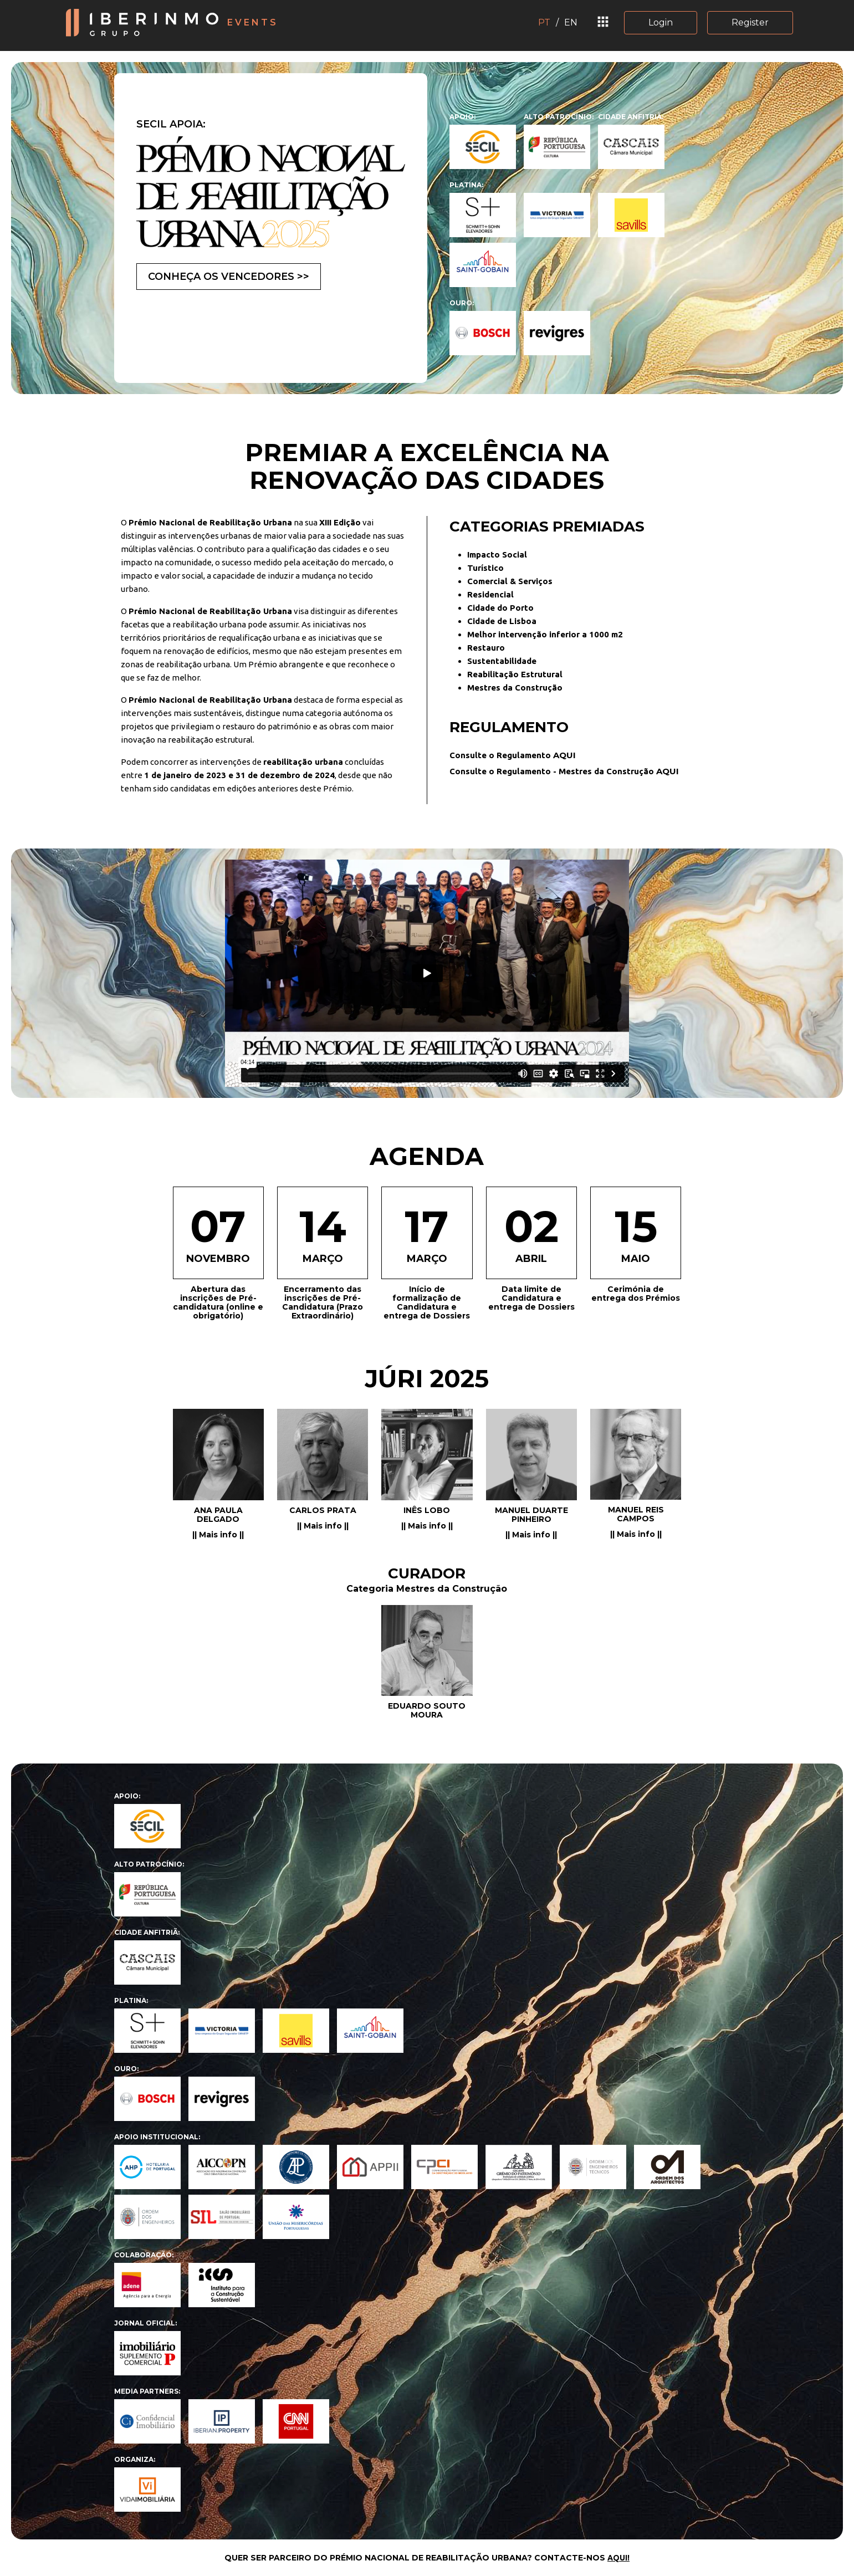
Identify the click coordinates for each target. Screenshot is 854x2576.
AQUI (564, 755)
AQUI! (618, 2557)
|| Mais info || (218, 1535)
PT (544, 22)
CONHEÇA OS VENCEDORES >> (228, 276)
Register (750, 22)
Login (660, 22)
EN (570, 22)
